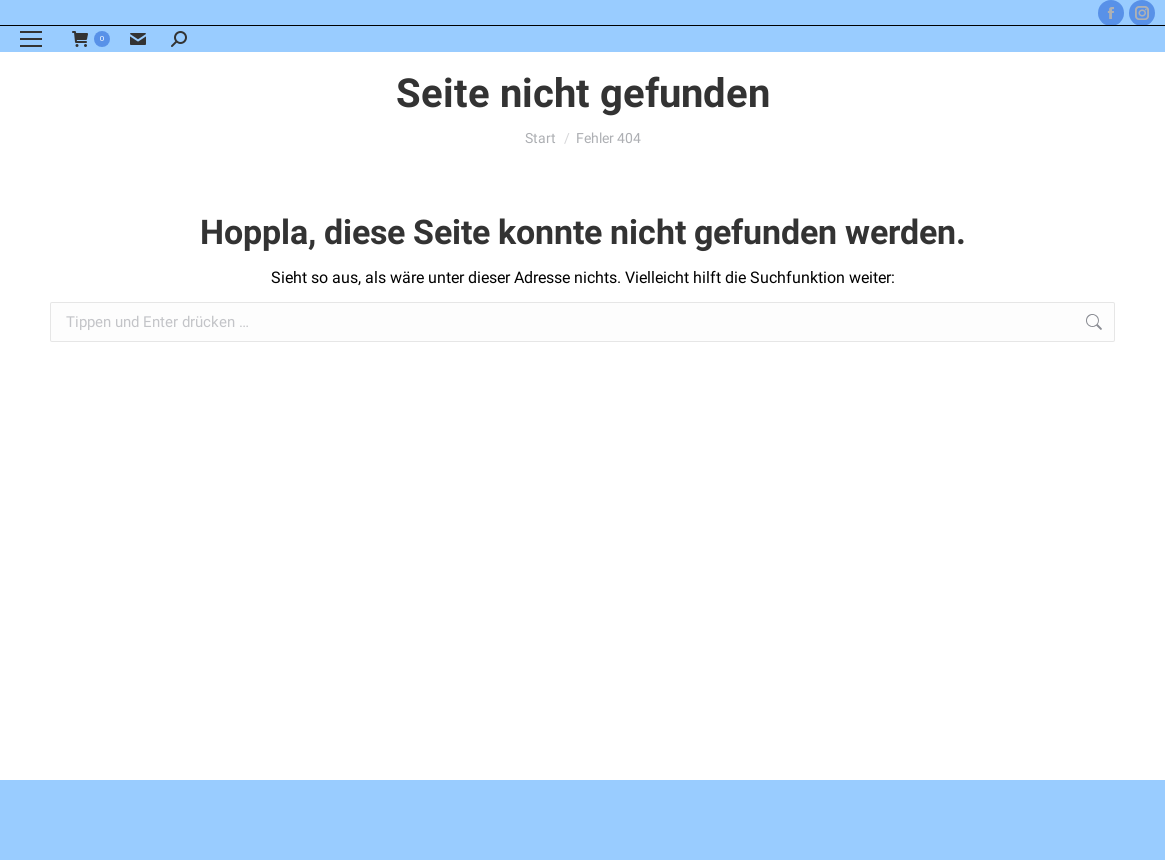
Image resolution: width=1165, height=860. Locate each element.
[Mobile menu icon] (31, 39)
